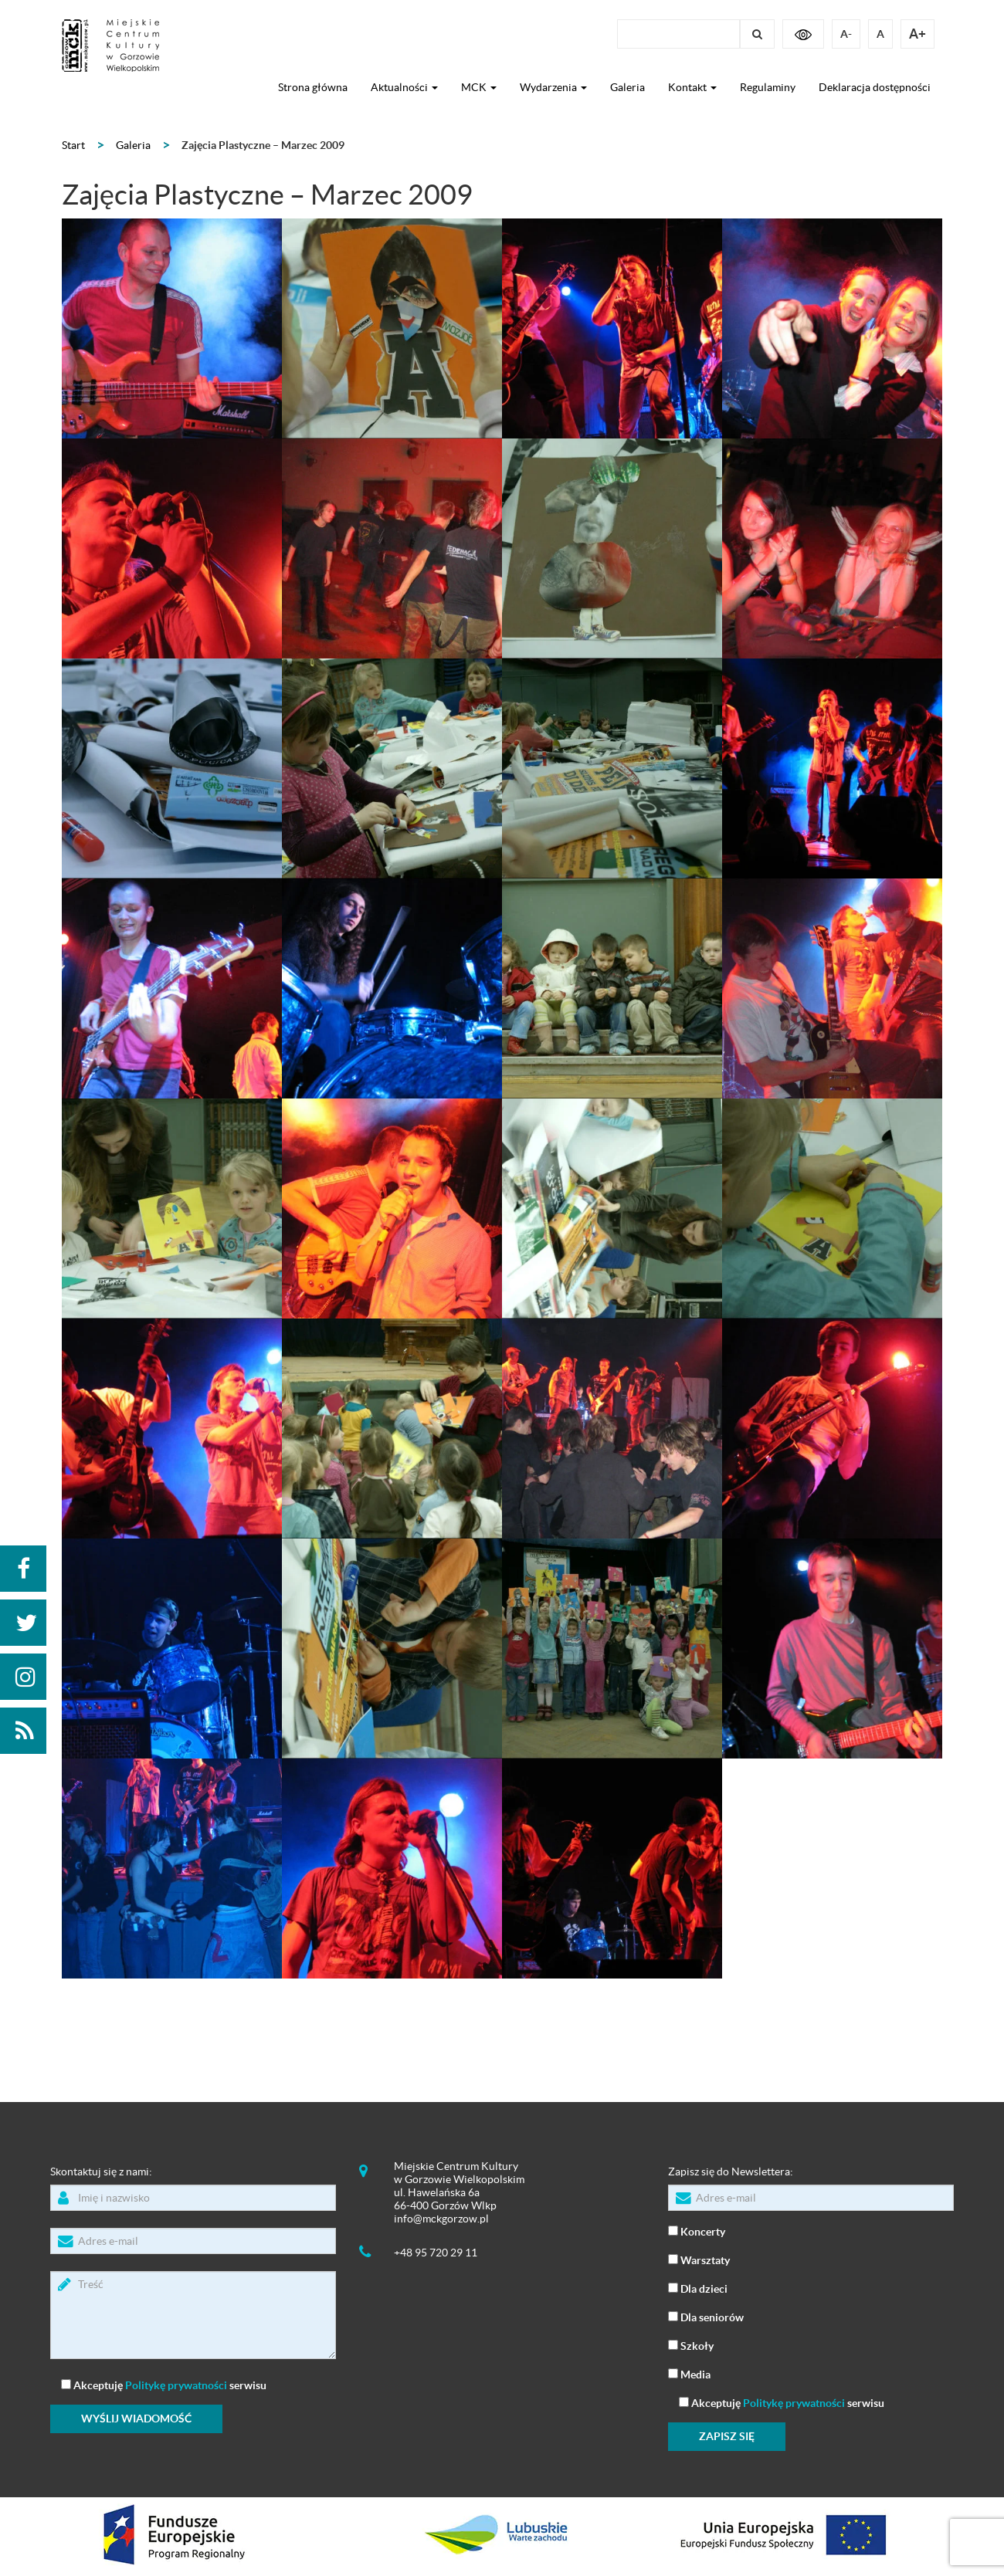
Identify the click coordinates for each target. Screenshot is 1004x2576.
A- (846, 34)
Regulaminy (767, 87)
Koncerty (696, 2231)
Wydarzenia (553, 87)
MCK (479, 87)
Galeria (627, 87)
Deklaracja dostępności (875, 87)
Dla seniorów (706, 2316)
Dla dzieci (698, 2288)
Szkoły (691, 2345)
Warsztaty (699, 2259)
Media (689, 2373)
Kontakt (692, 87)
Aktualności (404, 87)
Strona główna (313, 87)
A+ (917, 33)
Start (73, 145)
